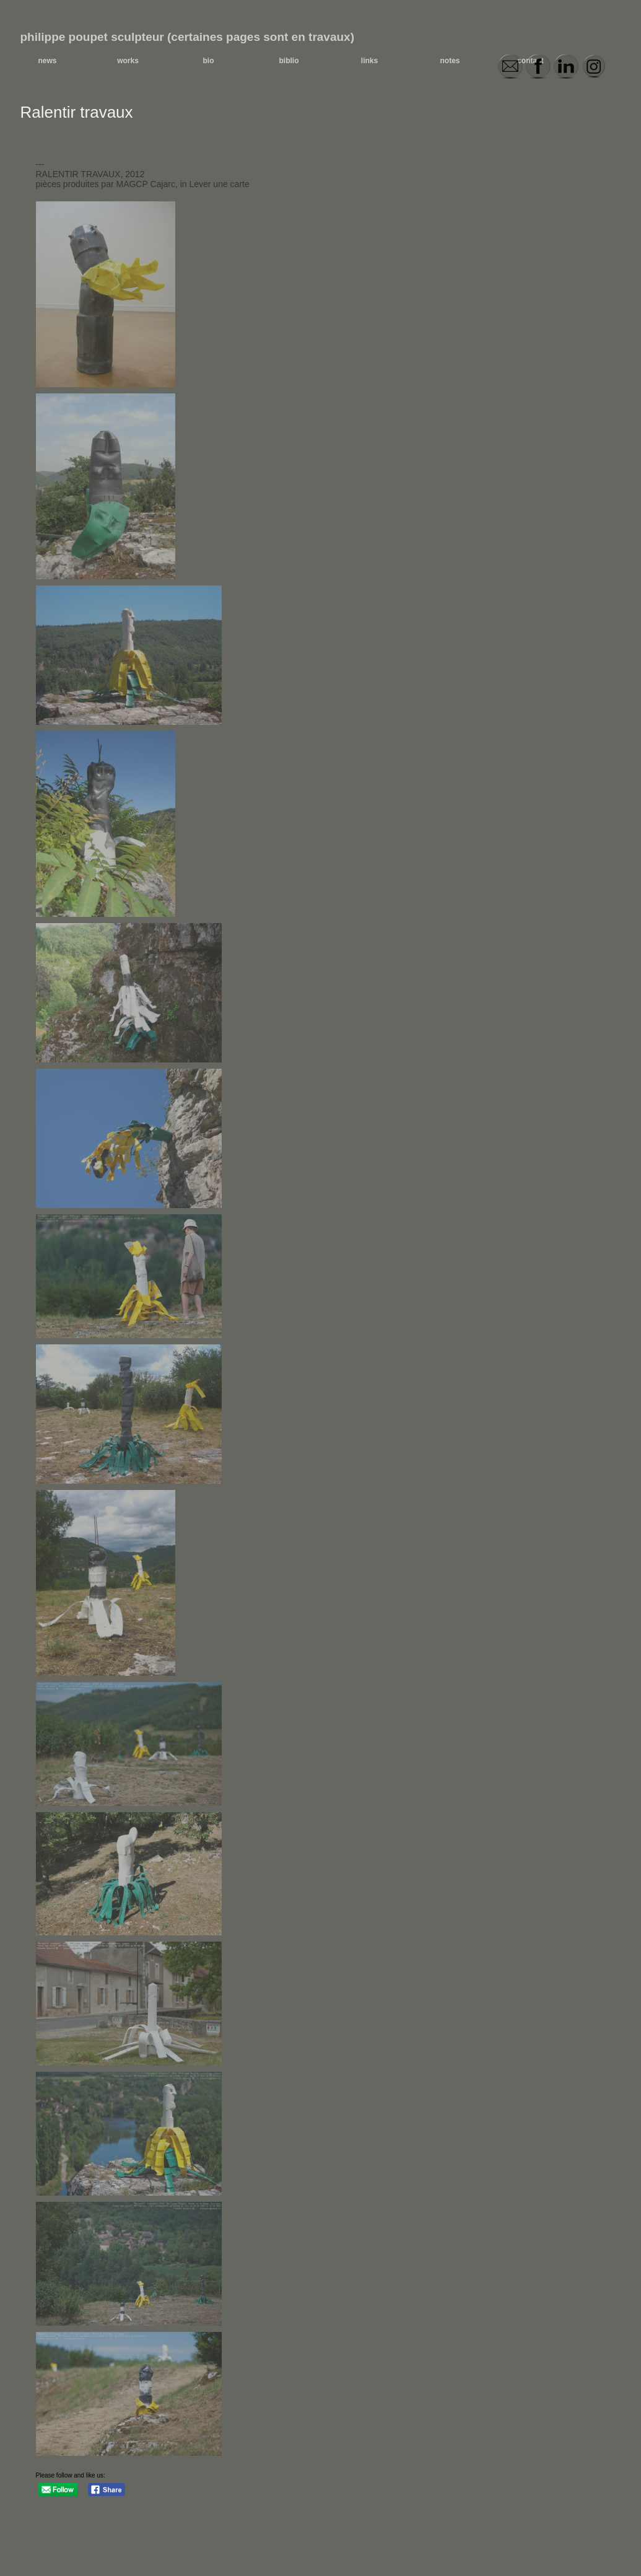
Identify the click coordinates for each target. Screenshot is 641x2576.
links (369, 60)
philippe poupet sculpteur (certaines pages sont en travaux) (187, 37)
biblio (289, 60)
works (128, 60)
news (47, 60)
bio (208, 60)
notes (450, 60)
